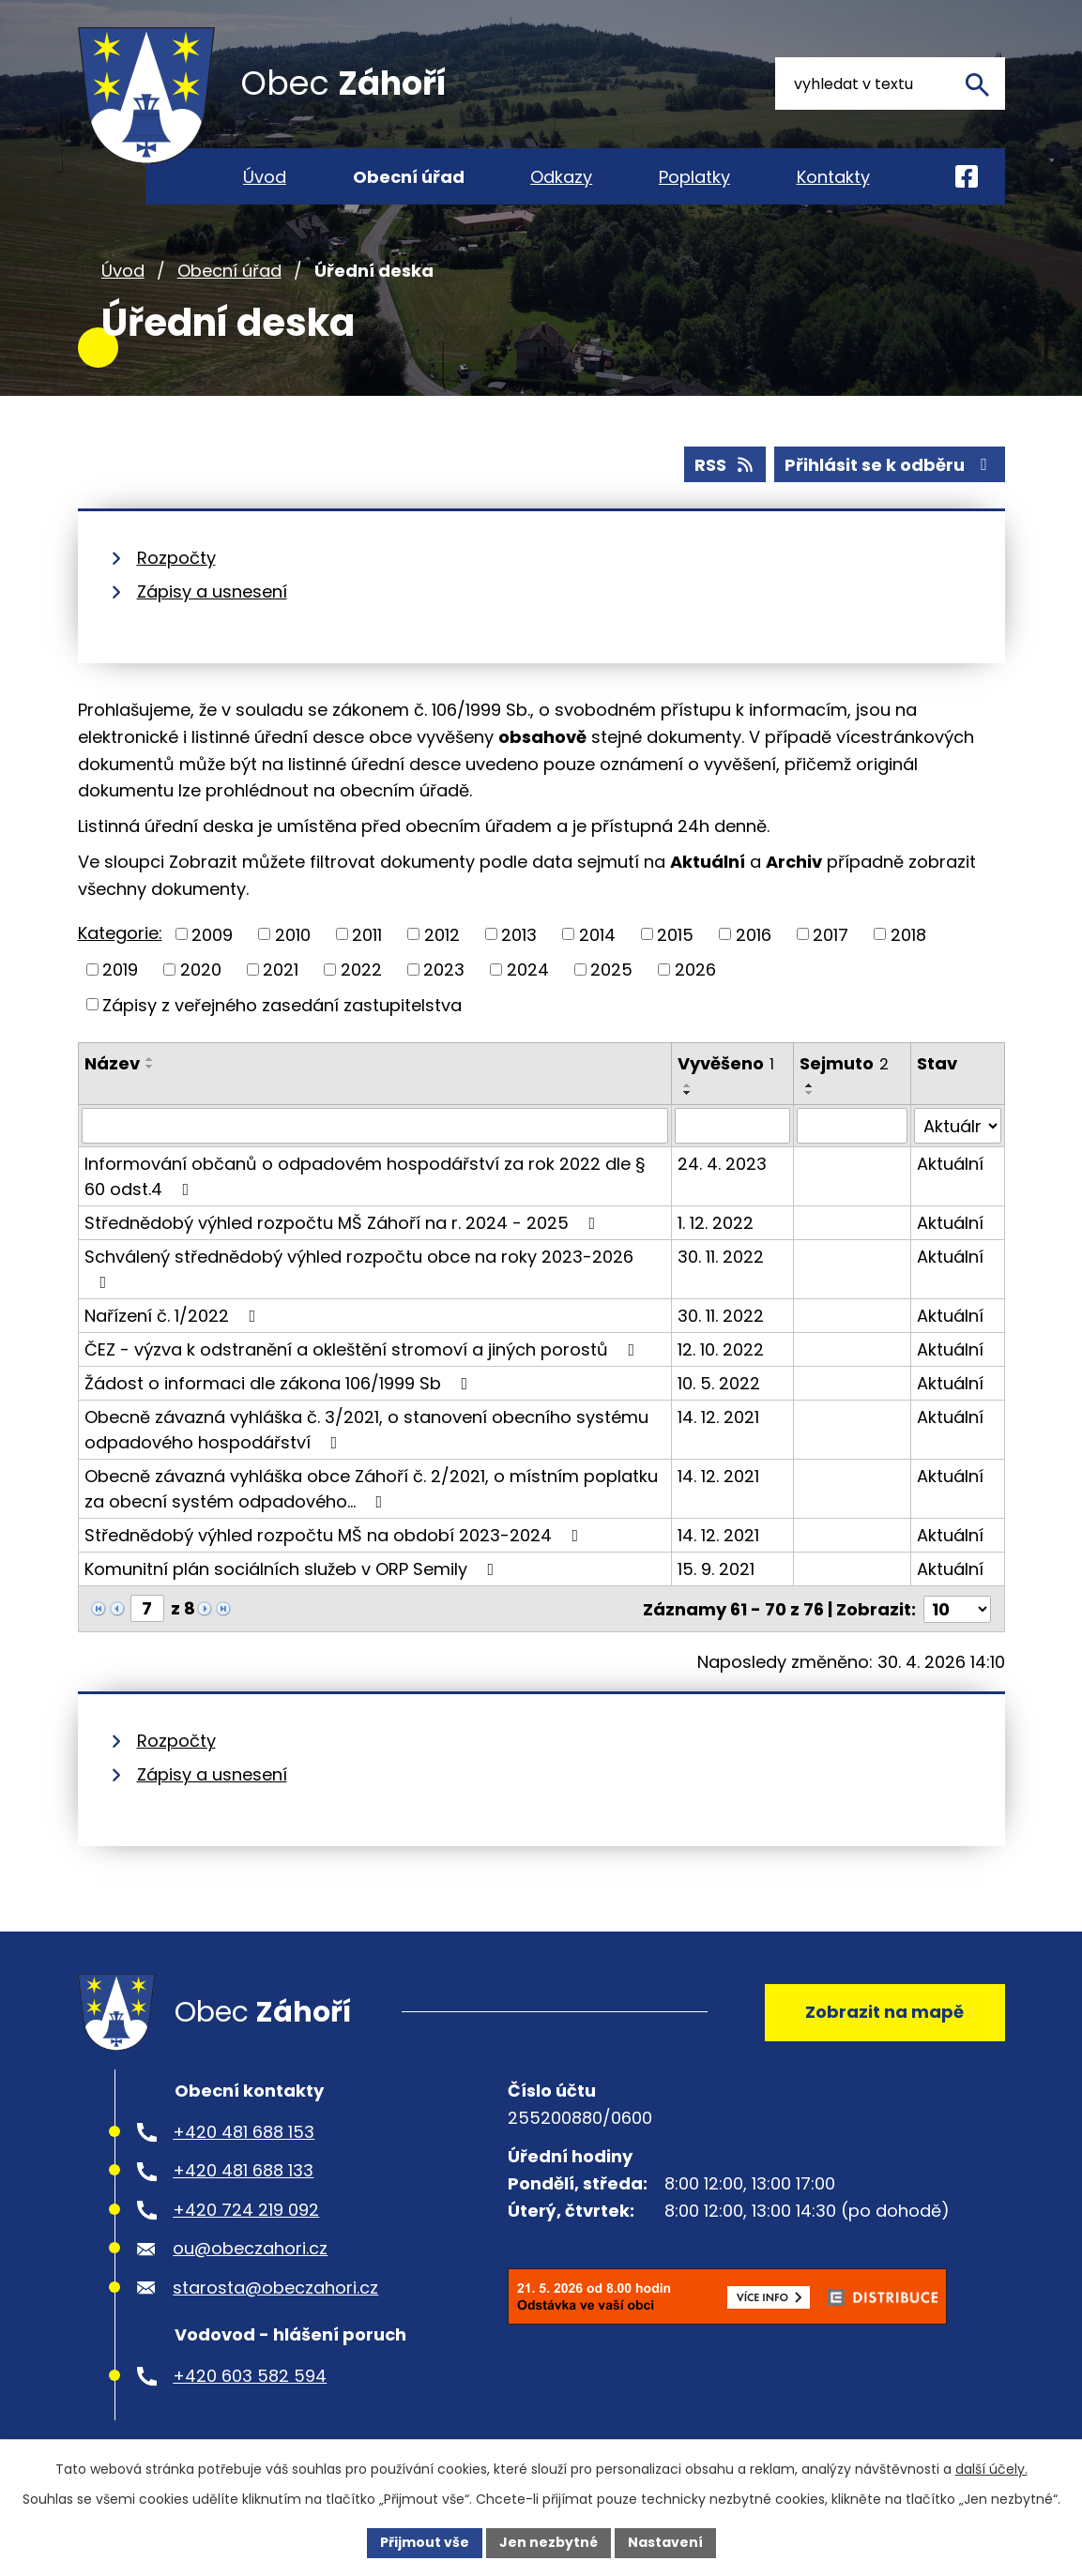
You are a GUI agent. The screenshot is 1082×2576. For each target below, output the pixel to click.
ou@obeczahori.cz (250, 2247)
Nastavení (665, 2542)
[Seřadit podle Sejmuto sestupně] (810, 1093)
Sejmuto (844, 1063)
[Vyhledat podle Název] (375, 1126)
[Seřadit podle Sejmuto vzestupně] (810, 1085)
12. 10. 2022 (721, 1349)
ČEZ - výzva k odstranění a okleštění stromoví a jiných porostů (363, 1349)
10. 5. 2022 (719, 1383)
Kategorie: (120, 933)
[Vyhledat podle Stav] (957, 1126)
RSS (725, 465)
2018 (908, 934)
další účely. (991, 2469)
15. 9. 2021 (716, 1569)
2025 (611, 969)
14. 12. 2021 (718, 1417)
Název (112, 1063)
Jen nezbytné (548, 2542)
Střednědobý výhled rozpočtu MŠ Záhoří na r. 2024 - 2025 (343, 1223)
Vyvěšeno (726, 1063)
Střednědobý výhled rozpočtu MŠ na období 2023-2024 (335, 1535)
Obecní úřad (229, 270)
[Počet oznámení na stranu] (957, 1608)
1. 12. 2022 (716, 1223)
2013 (519, 934)
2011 (367, 934)
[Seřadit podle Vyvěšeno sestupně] (688, 1093)
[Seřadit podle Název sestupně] (150, 1066)
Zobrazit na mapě (884, 2010)
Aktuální (950, 1163)
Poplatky (694, 177)
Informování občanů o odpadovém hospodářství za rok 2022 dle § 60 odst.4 (365, 1176)
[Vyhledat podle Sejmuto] (852, 1126)
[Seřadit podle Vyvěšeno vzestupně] (688, 1085)
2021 (280, 969)
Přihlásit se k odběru (890, 465)
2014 (597, 934)
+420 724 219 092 (246, 2208)
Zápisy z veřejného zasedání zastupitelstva (282, 1004)
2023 (444, 969)
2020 (200, 969)
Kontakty (833, 177)
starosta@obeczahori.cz (275, 2285)
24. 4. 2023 (722, 1163)
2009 (212, 934)
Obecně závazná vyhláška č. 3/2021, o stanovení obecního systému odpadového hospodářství (366, 1429)
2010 (293, 934)
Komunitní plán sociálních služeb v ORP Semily (293, 1569)
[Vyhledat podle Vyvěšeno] (733, 1126)
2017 (830, 934)
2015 (675, 934)
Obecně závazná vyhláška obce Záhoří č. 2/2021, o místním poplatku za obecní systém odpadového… (371, 1488)
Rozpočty (176, 557)
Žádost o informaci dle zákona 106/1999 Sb (280, 1383)
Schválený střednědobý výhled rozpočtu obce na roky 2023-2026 (358, 1268)
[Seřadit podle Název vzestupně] (150, 1059)
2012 (442, 934)
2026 (695, 969)
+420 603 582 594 (250, 2374)
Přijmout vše (424, 2542)
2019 (120, 969)
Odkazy (561, 177)
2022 (361, 969)
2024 (528, 969)
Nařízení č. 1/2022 (174, 1315)
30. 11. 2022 (721, 1256)
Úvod (123, 270)
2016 (753, 934)
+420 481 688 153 (243, 2130)
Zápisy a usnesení (212, 591)
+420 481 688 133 (243, 2169)
